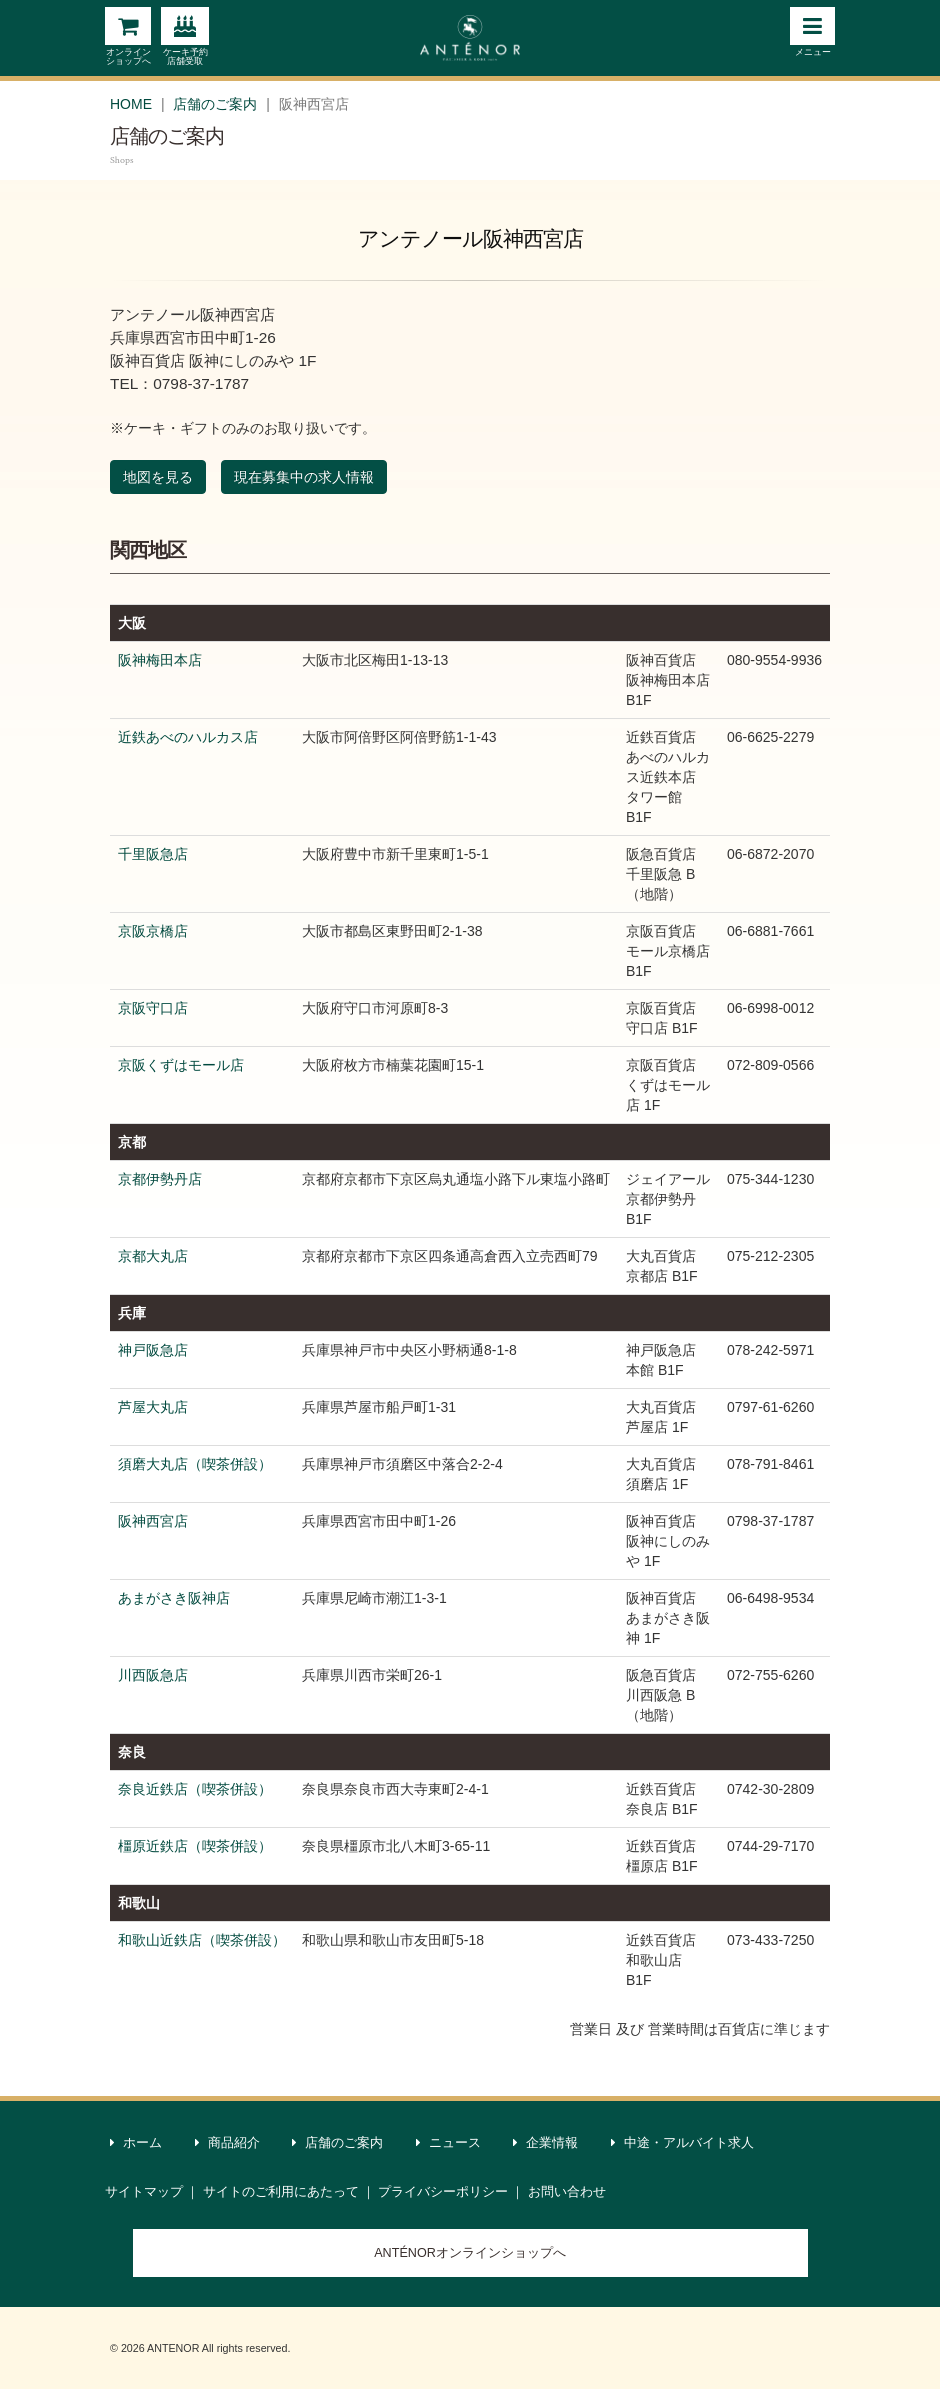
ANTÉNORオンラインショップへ (470, 2253)
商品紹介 (228, 2143)
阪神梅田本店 (160, 660)
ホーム (136, 2143)
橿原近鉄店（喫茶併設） (195, 1846)
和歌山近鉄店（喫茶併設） (202, 1940)
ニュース (449, 2143)
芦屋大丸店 (153, 1407)
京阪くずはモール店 (181, 1065)
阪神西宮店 (153, 1521)
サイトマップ (144, 2192)
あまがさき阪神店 (174, 1598)
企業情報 (546, 2143)
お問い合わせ (567, 2192)
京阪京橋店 (153, 931)
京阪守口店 (153, 1008)
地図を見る (158, 477)
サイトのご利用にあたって (281, 2192)
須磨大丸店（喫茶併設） (195, 1464)
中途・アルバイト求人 (683, 2143)
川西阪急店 (153, 1675)
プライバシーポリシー (443, 2192)
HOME (131, 104)
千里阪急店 (153, 854)
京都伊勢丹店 (160, 1179)
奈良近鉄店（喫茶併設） (195, 1789)
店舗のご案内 (215, 104)
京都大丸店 (153, 1256)
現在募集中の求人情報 (304, 477)
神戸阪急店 (153, 1350)
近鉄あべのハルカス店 (188, 737)
